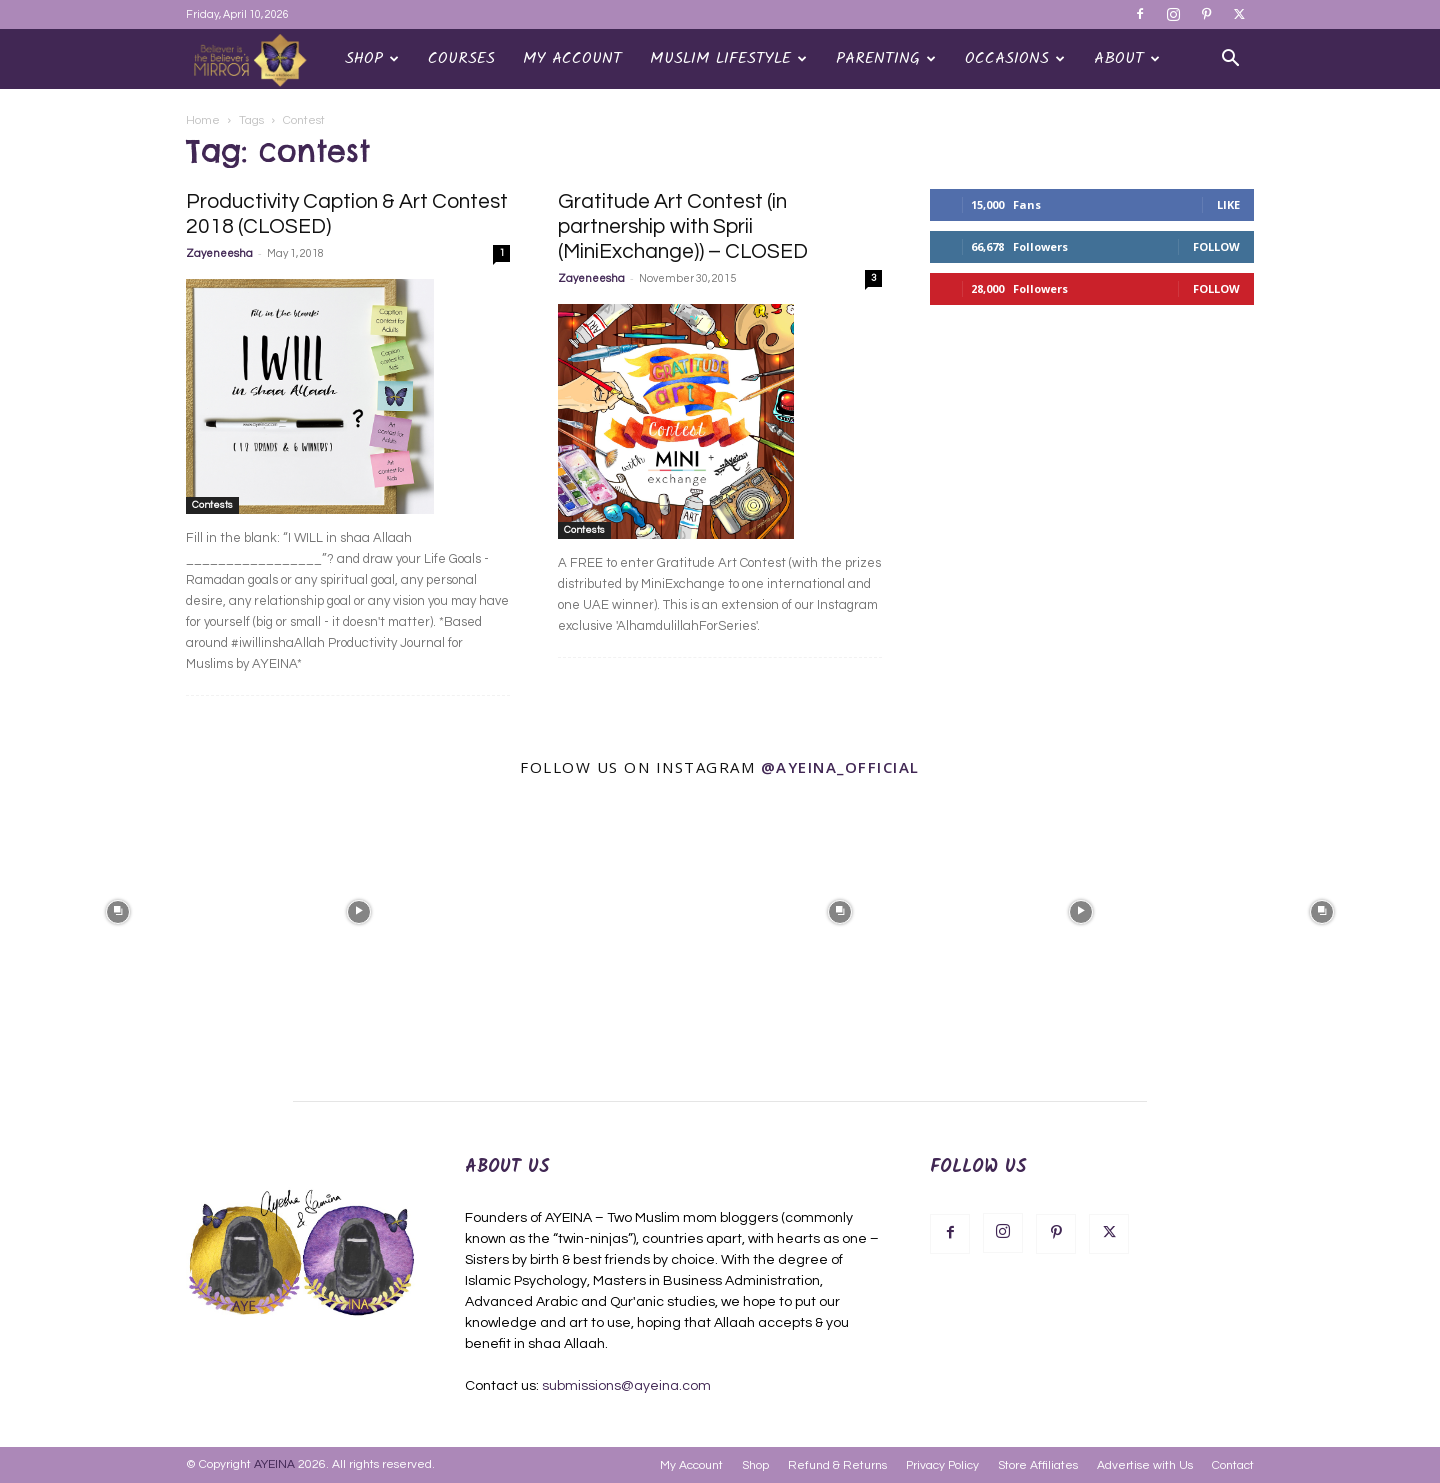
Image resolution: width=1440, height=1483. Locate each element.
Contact (1233, 1465)
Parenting (886, 58)
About (1127, 58)
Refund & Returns (837, 1465)
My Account (572, 58)
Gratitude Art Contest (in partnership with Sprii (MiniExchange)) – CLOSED (683, 226)
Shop (372, 58)
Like (1228, 204)
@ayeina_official (840, 767)
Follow (1216, 246)
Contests (212, 505)
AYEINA (274, 1464)
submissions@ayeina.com (626, 1386)
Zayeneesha (219, 253)
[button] (1230, 60)
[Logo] (258, 59)
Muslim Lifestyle (728, 58)
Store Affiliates (1038, 1465)
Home (203, 120)
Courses (461, 58)
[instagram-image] (118, 910)
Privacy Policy (942, 1465)
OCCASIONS (1015, 58)
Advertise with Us (1145, 1465)
